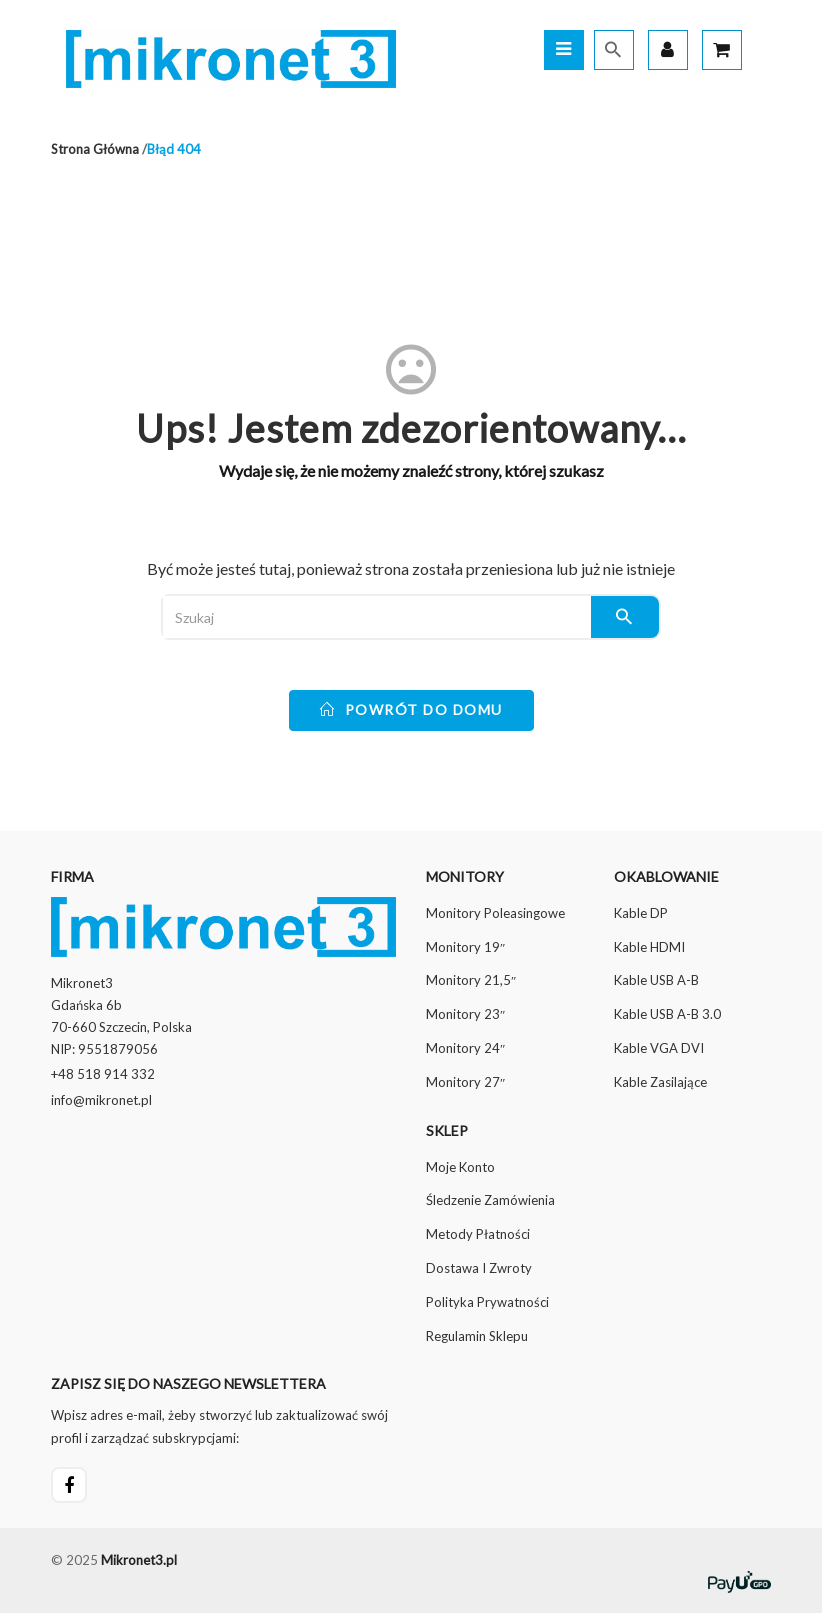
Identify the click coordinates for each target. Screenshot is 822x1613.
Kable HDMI (649, 947)
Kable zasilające (660, 1082)
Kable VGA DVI (659, 1048)
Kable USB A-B (656, 980)
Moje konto (460, 1167)
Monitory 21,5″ (471, 980)
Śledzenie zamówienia (490, 1200)
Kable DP (641, 913)
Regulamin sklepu (477, 1336)
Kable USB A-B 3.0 (667, 1014)
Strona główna (95, 149)
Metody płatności (478, 1234)
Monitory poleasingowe (495, 913)
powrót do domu (411, 709)
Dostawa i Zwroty (479, 1268)
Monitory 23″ (465, 1014)
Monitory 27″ (465, 1082)
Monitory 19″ (465, 947)
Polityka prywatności (487, 1302)
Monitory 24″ (465, 1048)
